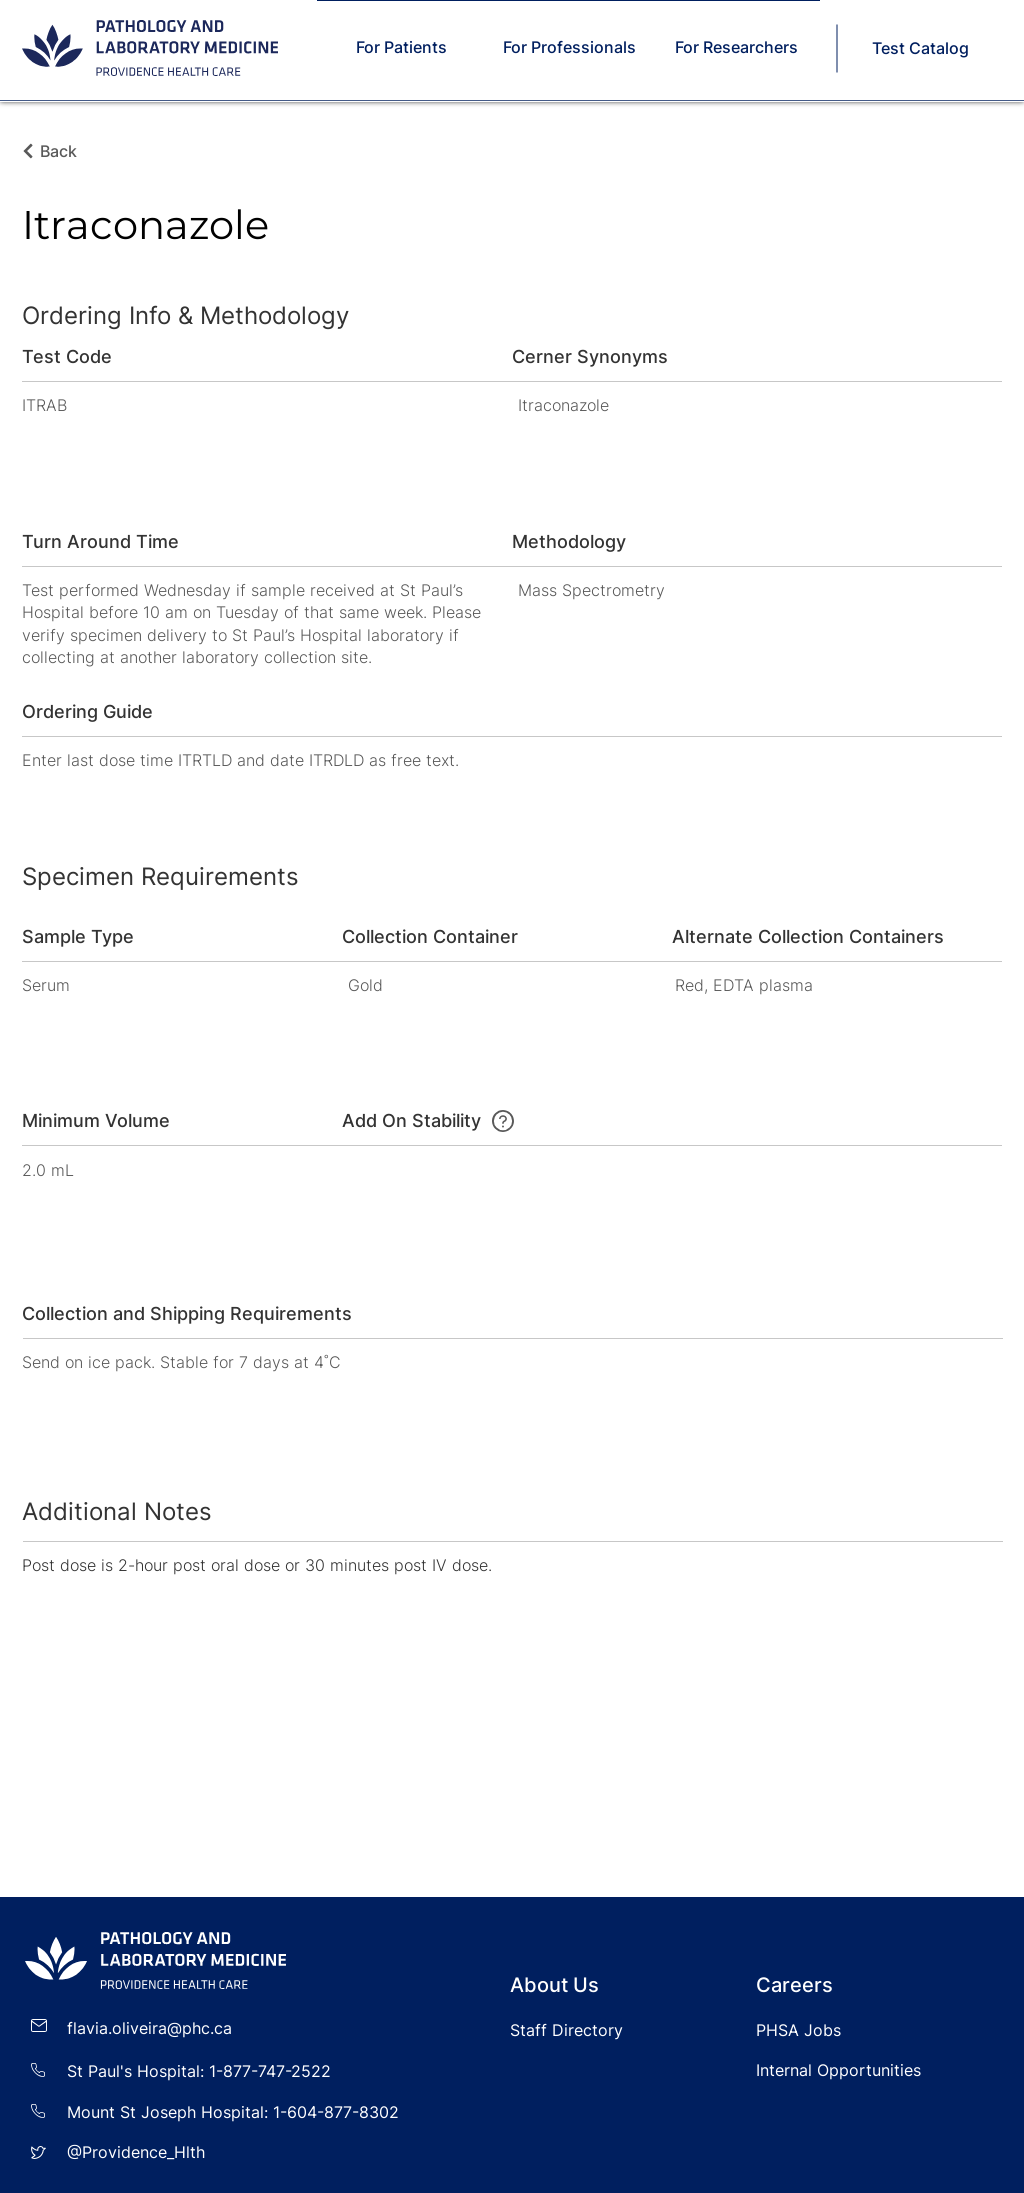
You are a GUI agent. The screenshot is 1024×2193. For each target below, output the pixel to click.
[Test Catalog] (922, 48)
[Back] (64, 151)
